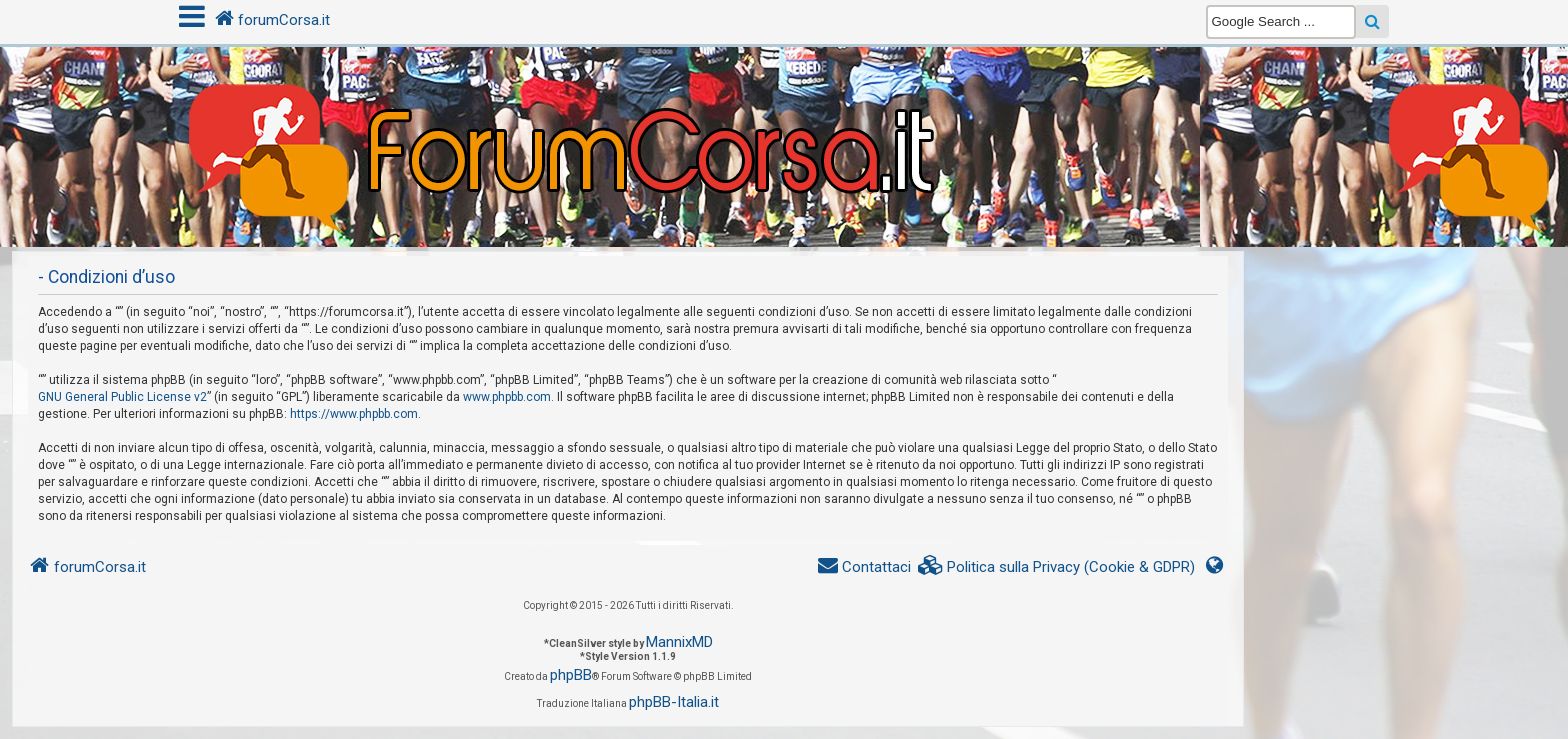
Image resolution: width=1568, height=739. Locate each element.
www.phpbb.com (507, 397)
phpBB (571, 675)
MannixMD (679, 642)
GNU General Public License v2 (122, 397)
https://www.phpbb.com (354, 414)
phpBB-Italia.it (674, 702)
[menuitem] (1057, 567)
